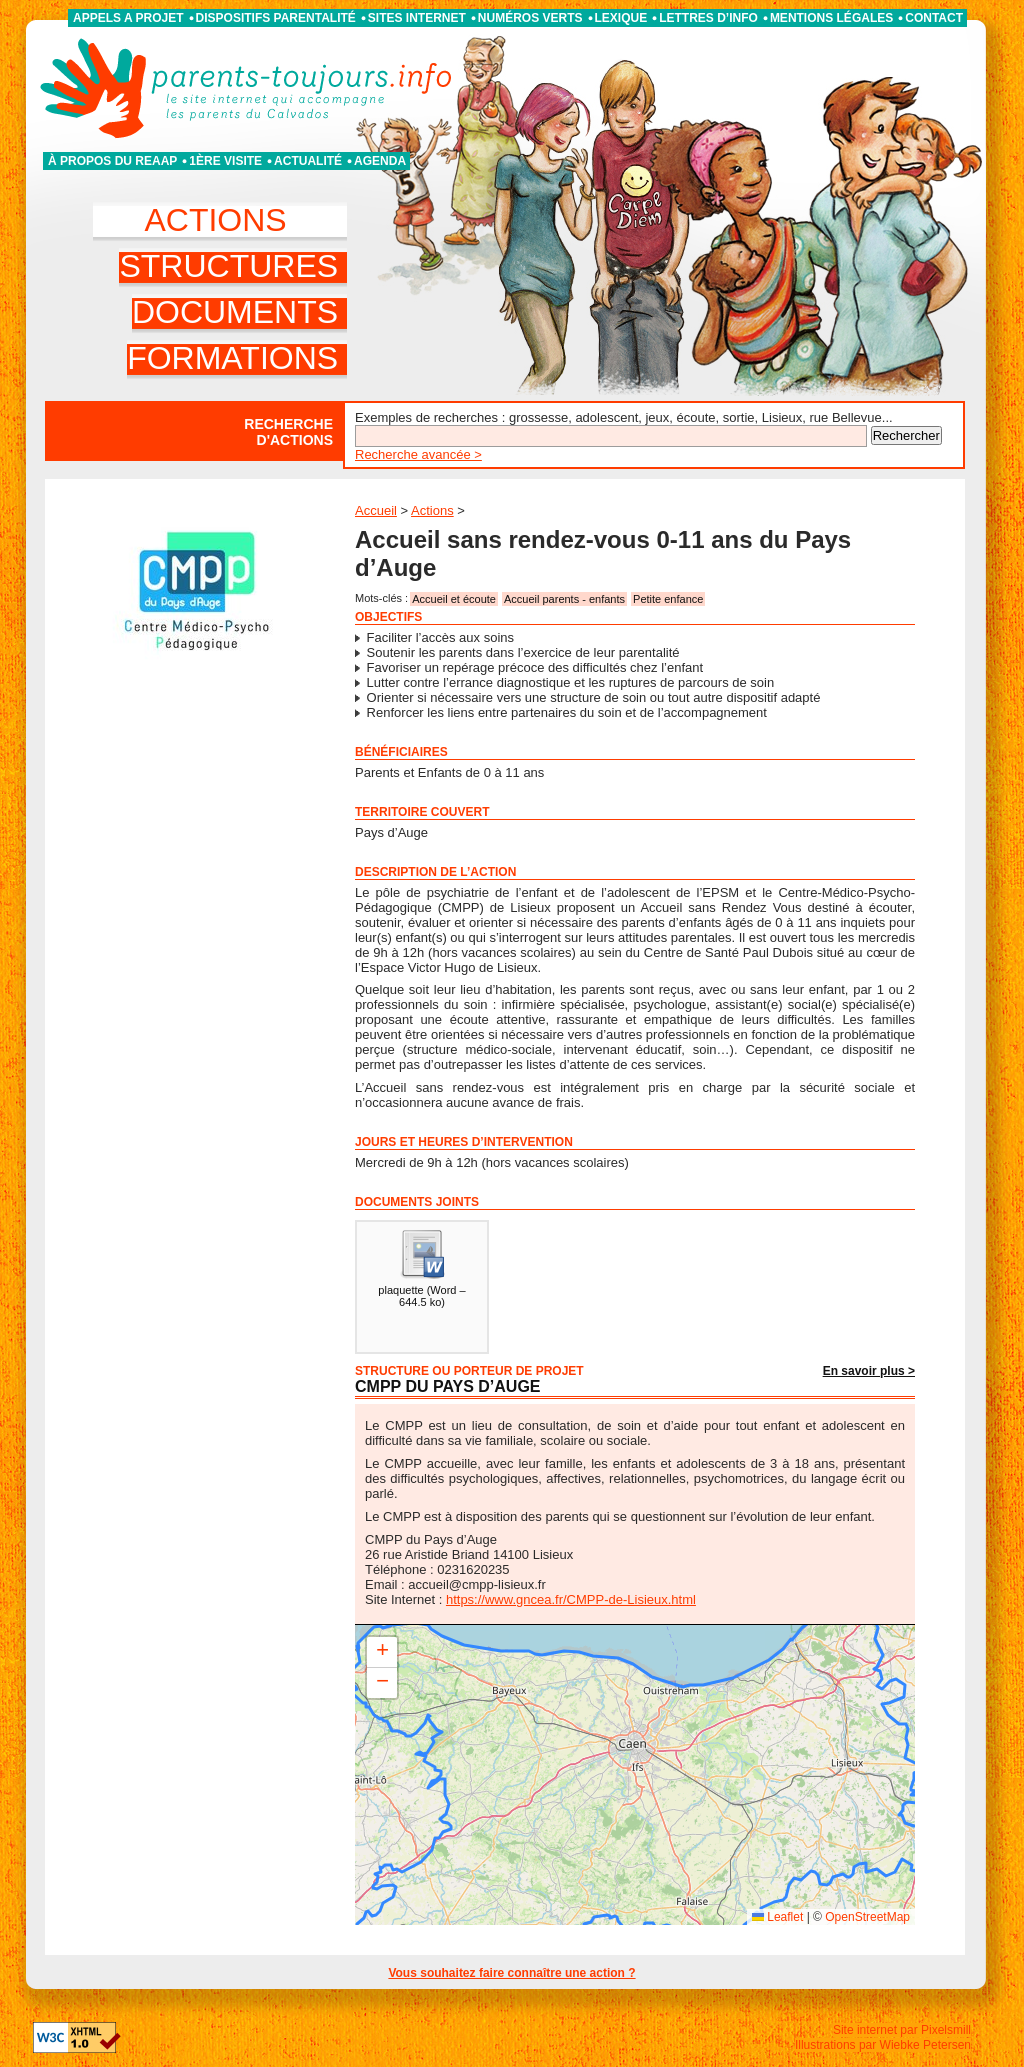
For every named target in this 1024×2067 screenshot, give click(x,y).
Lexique (621, 18)
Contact (934, 18)
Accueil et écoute (454, 599)
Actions (432, 510)
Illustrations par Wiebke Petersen (883, 2045)
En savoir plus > (869, 1371)
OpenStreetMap (867, 1917)
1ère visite (225, 161)
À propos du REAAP (112, 161)
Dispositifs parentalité (276, 18)
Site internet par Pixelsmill (902, 2030)
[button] (382, 1652)
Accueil (376, 510)
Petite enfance (668, 599)
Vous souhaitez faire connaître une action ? (511, 1973)
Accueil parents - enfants (564, 599)
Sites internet (417, 18)
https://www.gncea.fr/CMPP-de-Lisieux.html (571, 1599)
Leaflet (777, 1917)
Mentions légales (831, 18)
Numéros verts (530, 18)
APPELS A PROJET (128, 18)
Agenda (380, 161)
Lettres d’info (708, 18)
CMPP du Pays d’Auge (448, 1386)
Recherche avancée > (418, 454)
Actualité (308, 161)
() (421, 1267)
